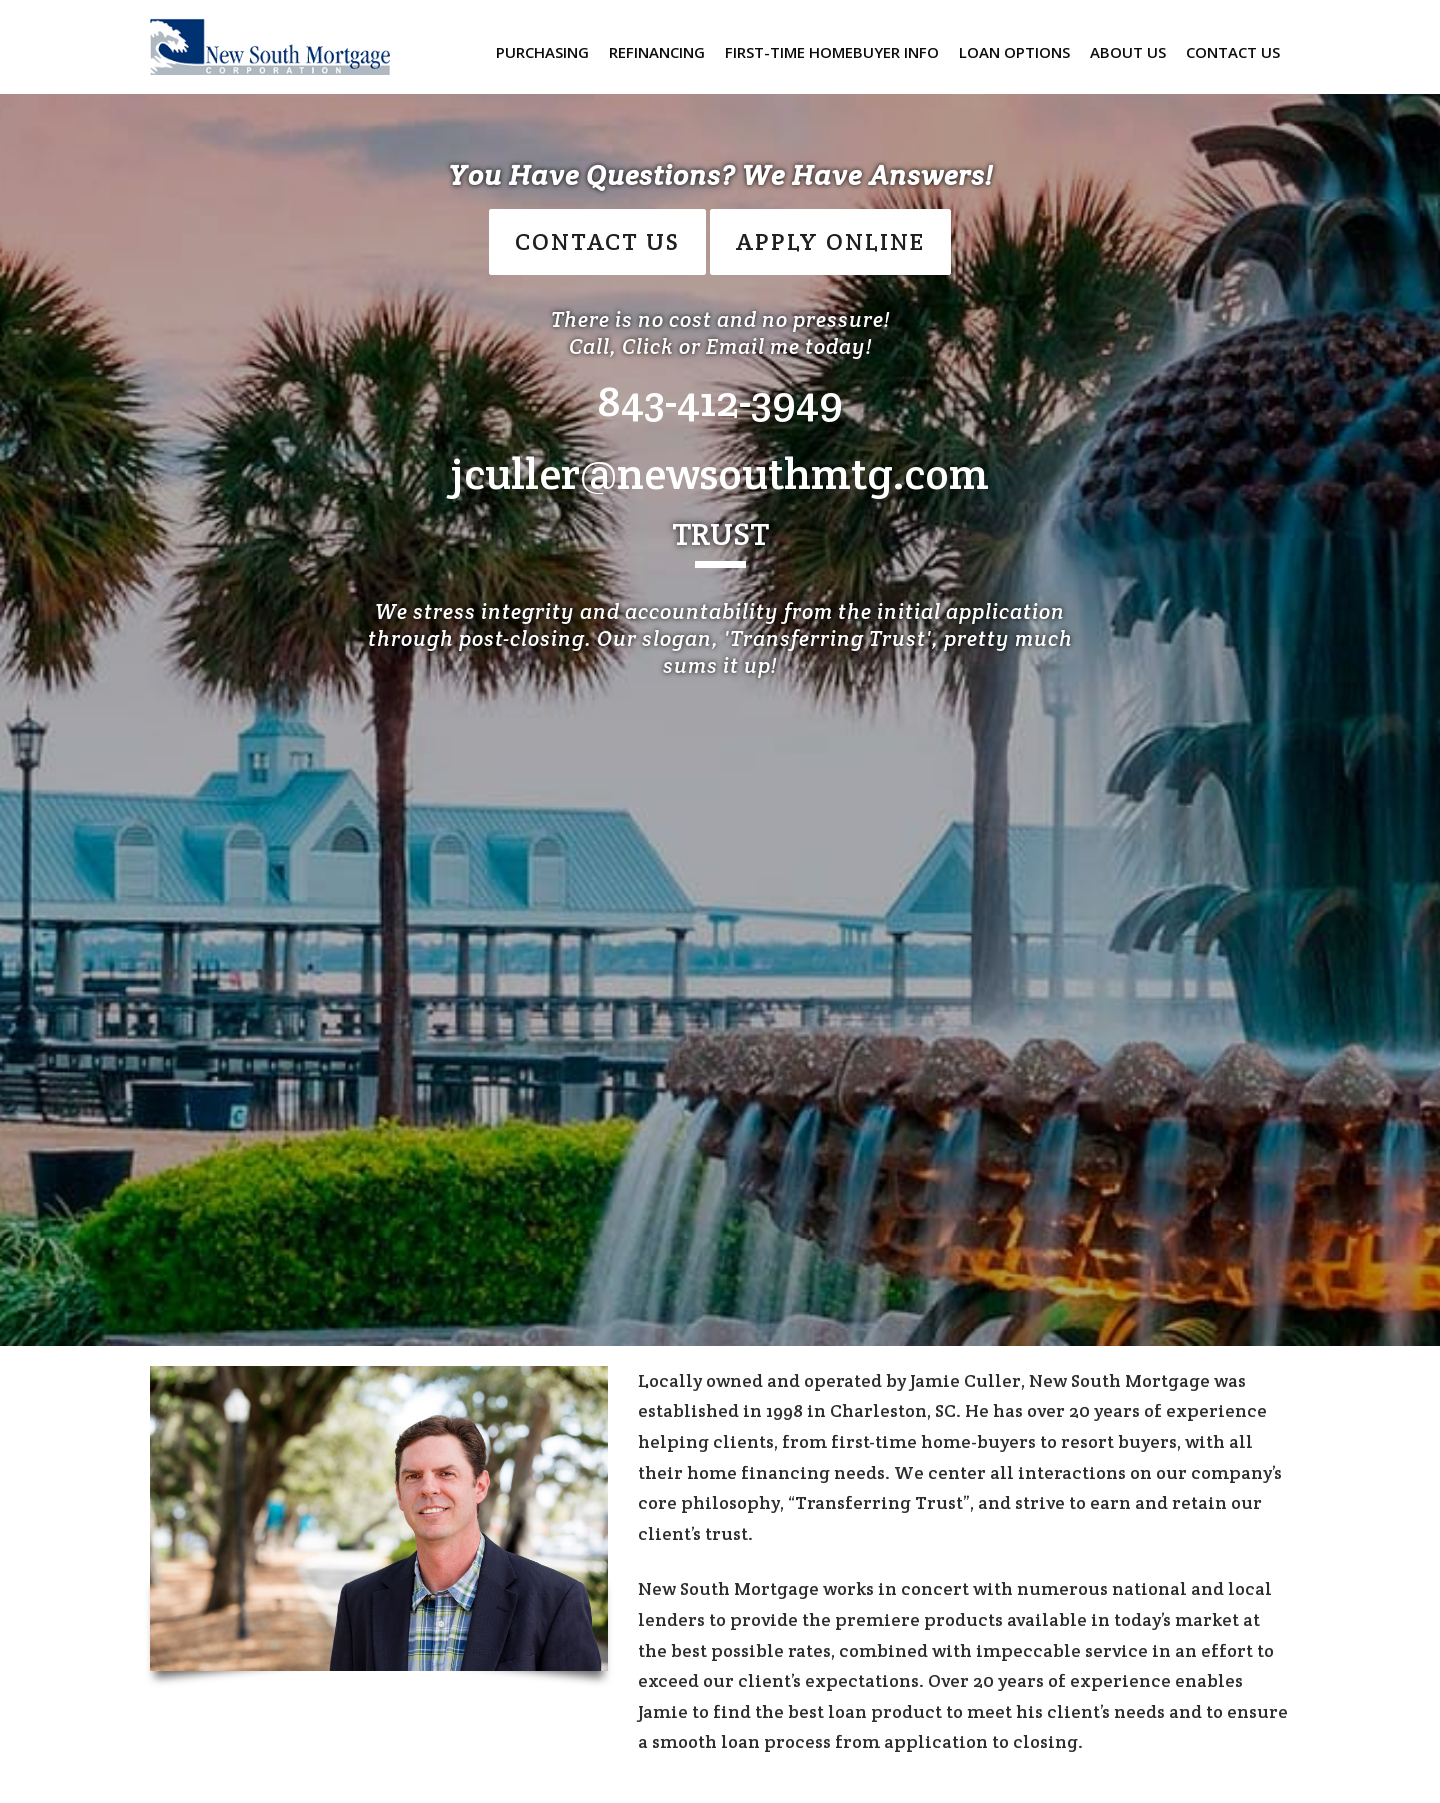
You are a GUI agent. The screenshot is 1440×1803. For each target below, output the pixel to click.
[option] (720, 673)
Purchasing (542, 52)
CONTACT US (597, 241)
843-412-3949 (720, 400)
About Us (1128, 52)
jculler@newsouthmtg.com (720, 473)
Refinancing (657, 52)
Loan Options (1014, 52)
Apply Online (830, 241)
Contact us (1233, 52)
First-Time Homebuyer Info (832, 52)
